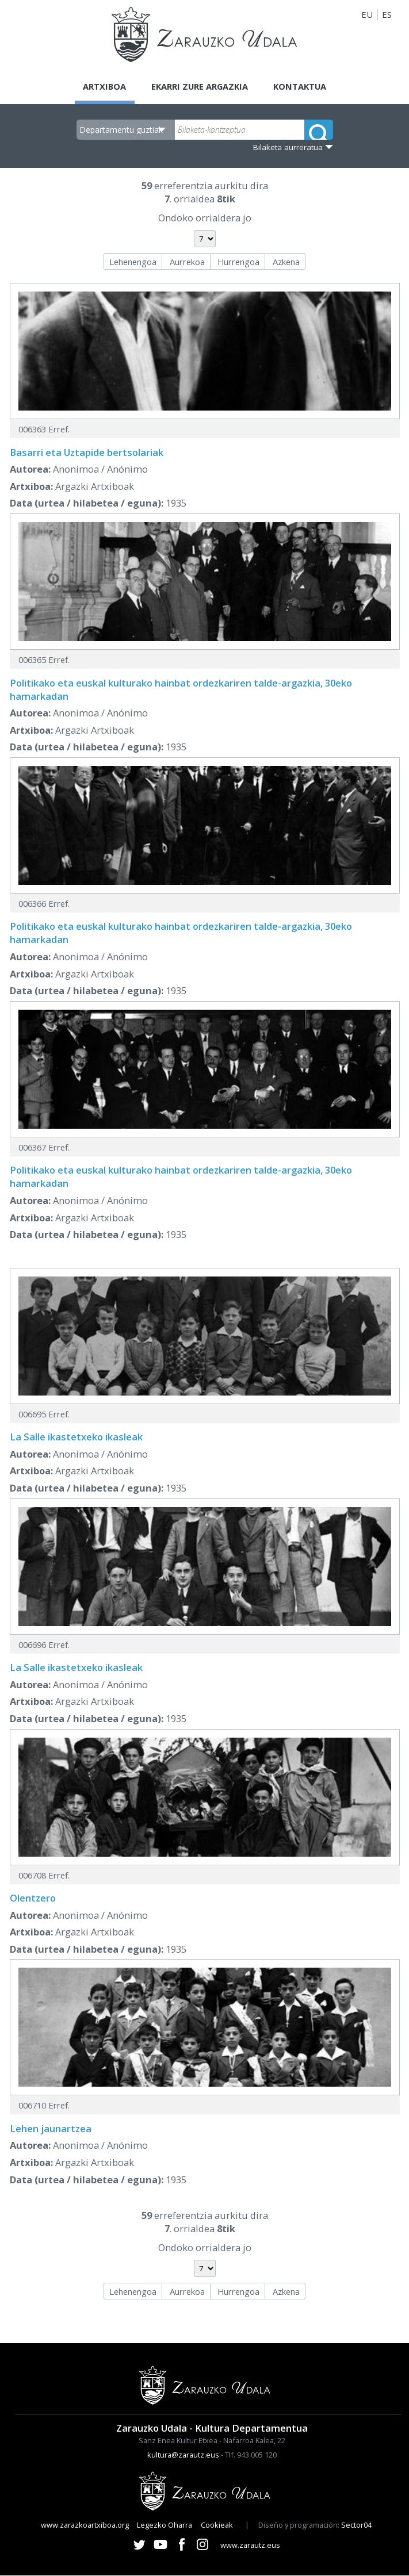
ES (387, 14)
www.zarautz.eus (250, 2545)
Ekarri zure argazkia (199, 86)
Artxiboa (102, 86)
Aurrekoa (187, 261)
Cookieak (217, 2525)
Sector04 (356, 2525)
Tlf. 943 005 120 (251, 2455)
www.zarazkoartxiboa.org (85, 2525)
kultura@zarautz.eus (183, 2455)
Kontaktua (301, 86)
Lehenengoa (132, 261)
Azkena (286, 261)
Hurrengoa (238, 261)
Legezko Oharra (164, 2525)
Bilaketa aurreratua (288, 147)
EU (367, 14)
